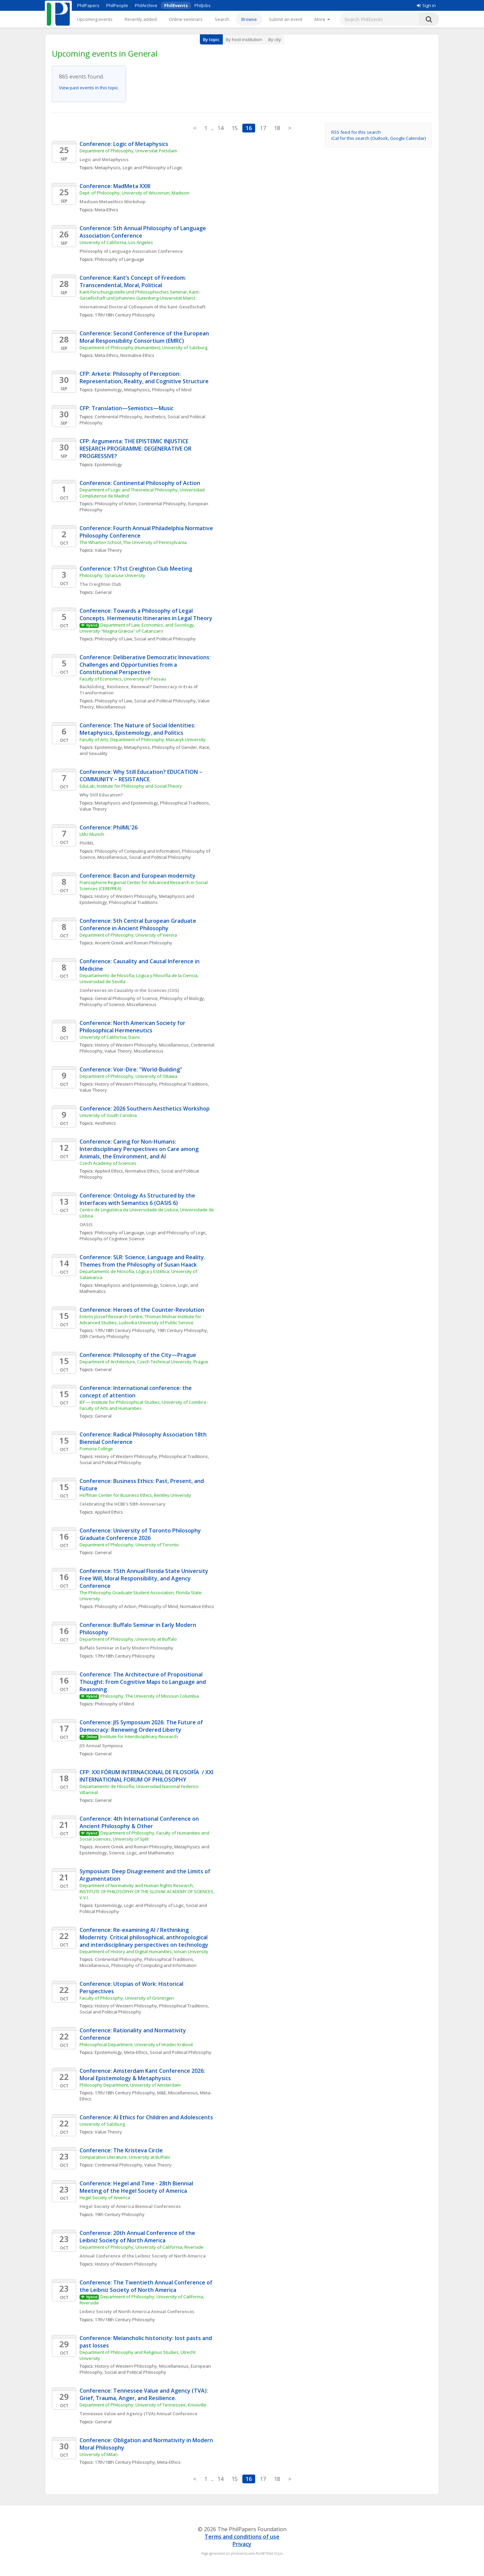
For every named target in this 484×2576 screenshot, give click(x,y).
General (103, 592)
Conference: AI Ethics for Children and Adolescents (146, 2117)
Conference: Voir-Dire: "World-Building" (132, 1069)
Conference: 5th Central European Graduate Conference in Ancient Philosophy (139, 924)
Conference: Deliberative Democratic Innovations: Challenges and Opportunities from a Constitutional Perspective (146, 665)
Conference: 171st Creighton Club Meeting (136, 568)
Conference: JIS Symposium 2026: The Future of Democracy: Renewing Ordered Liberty (142, 1726)
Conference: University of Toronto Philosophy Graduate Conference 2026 (141, 1534)
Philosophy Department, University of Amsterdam (130, 2085)
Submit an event (285, 19)
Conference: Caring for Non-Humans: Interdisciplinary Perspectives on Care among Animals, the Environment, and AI (140, 1149)
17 (263, 128)
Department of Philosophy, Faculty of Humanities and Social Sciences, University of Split (145, 1836)
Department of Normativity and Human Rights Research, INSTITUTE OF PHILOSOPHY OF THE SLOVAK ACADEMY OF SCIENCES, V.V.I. (147, 1891)
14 (220, 128)
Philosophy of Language (119, 259)
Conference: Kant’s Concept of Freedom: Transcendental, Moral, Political (133, 281)
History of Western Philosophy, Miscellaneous (142, 1045)
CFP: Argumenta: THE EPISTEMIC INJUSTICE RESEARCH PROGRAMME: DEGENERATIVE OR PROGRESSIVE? (136, 448)
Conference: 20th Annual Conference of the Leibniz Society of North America (138, 2236)
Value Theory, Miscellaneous (133, 1051)
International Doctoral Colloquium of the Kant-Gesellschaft (143, 307)
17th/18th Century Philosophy (125, 315)
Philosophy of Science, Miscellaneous (118, 1004)
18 (277, 128)
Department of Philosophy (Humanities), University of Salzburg (143, 347)
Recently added (141, 19)
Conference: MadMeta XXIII (115, 186)
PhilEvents (176, 5)
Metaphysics (108, 167)
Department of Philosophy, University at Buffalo (128, 1639)
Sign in (426, 5)
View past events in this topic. (89, 88)
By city (274, 39)
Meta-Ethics (106, 210)
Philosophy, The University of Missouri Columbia (149, 1696)
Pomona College (96, 1449)
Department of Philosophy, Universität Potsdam (128, 151)
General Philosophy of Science (126, 998)
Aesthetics (154, 417)
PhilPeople (117, 5)
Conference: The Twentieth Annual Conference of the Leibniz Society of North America (147, 2286)
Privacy (242, 2544)
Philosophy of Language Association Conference (131, 251)
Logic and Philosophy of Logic (152, 167)
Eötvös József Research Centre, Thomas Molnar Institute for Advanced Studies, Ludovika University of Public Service (141, 1319)
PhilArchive (146, 5)
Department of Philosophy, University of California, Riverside (142, 2247)
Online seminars (186, 19)
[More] (322, 19)
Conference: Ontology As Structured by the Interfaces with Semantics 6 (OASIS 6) (138, 1199)
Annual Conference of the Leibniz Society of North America (143, 2256)
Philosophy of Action (116, 504)
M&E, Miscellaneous (177, 2093)
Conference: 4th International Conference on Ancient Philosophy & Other (140, 1822)
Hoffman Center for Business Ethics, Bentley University (135, 1495)
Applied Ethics (109, 1171)
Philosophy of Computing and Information (137, 851)
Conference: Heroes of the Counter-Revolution (142, 1309)
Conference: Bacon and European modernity (137, 875)
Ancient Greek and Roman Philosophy (133, 943)
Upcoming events (95, 19)
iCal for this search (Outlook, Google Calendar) (378, 138)
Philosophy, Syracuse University (112, 575)
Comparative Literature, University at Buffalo (125, 2157)
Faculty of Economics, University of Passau (123, 679)
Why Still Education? (101, 795)
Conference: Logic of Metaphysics (124, 144)
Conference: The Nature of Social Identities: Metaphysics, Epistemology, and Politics (138, 729)
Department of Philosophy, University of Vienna (128, 935)
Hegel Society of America (105, 2197)
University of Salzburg (102, 2124)
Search (222, 19)
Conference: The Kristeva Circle (121, 2150)
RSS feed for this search (356, 132)
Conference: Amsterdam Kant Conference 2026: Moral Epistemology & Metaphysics (143, 2074)
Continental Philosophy (118, 417)
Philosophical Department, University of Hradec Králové (136, 2044)
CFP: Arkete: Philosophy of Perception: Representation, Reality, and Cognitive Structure (144, 377)
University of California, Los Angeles (116, 242)
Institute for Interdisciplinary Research (139, 1736)
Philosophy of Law (113, 639)
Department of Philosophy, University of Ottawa (128, 1076)
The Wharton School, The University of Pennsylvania (133, 542)
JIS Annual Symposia (101, 1745)
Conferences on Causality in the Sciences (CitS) (129, 990)
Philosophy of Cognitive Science (112, 1239)
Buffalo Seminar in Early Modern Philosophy (126, 1648)
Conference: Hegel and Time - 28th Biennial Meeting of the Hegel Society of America (137, 2187)
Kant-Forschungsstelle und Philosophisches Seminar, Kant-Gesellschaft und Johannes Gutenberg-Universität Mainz (140, 295)
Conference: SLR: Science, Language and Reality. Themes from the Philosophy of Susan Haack (143, 1260)
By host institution (244, 39)
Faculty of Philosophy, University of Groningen (127, 1998)
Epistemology (108, 390)
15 (235, 128)
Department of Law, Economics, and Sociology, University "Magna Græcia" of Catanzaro (138, 628)
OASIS (86, 1224)
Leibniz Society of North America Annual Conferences (137, 2311)
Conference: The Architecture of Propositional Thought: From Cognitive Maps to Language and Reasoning (143, 1682)
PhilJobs (202, 5)
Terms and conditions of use (242, 2536)
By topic (211, 39)
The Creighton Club (100, 584)
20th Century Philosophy (104, 1336)
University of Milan (99, 2454)
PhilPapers (88, 5)
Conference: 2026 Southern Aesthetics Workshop (145, 1108)
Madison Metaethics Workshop (112, 202)
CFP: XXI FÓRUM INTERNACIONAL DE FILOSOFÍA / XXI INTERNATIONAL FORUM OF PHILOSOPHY (147, 1775)
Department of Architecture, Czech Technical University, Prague (144, 1362)
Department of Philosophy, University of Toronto (130, 1545)
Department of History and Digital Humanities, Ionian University (144, 1951)
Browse (249, 19)
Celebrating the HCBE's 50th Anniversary (122, 1504)
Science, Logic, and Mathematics (141, 1853)
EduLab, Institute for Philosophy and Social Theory (131, 786)
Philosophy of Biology (182, 998)
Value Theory (108, 550)
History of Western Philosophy (126, 896)
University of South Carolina (108, 1115)
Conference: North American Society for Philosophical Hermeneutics (133, 1026)
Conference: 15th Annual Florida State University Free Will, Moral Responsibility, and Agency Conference (145, 1578)
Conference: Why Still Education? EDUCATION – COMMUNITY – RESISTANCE (142, 775)
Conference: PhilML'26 (109, 827)
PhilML (87, 843)
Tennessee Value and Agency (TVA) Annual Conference (139, 2414)
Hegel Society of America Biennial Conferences (130, 2206)
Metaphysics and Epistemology (126, 803)
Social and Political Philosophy (165, 639)
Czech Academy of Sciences (108, 1163)
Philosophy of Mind (171, 390)
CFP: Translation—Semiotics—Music (127, 408)
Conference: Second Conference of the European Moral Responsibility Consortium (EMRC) (145, 337)
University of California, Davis (110, 1037)
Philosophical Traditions (184, 803)
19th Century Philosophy (182, 1330)
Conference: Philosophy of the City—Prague (138, 1355)
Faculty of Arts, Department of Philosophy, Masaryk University (143, 739)
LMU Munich (92, 834)
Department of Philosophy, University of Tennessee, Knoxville (143, 2405)
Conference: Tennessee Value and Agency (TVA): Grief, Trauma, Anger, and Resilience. (144, 2394)
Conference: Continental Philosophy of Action (140, 483)
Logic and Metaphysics (104, 159)
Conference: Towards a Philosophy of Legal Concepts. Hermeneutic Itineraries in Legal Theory (146, 614)
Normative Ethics (137, 355)
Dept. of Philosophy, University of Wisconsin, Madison (134, 193)
